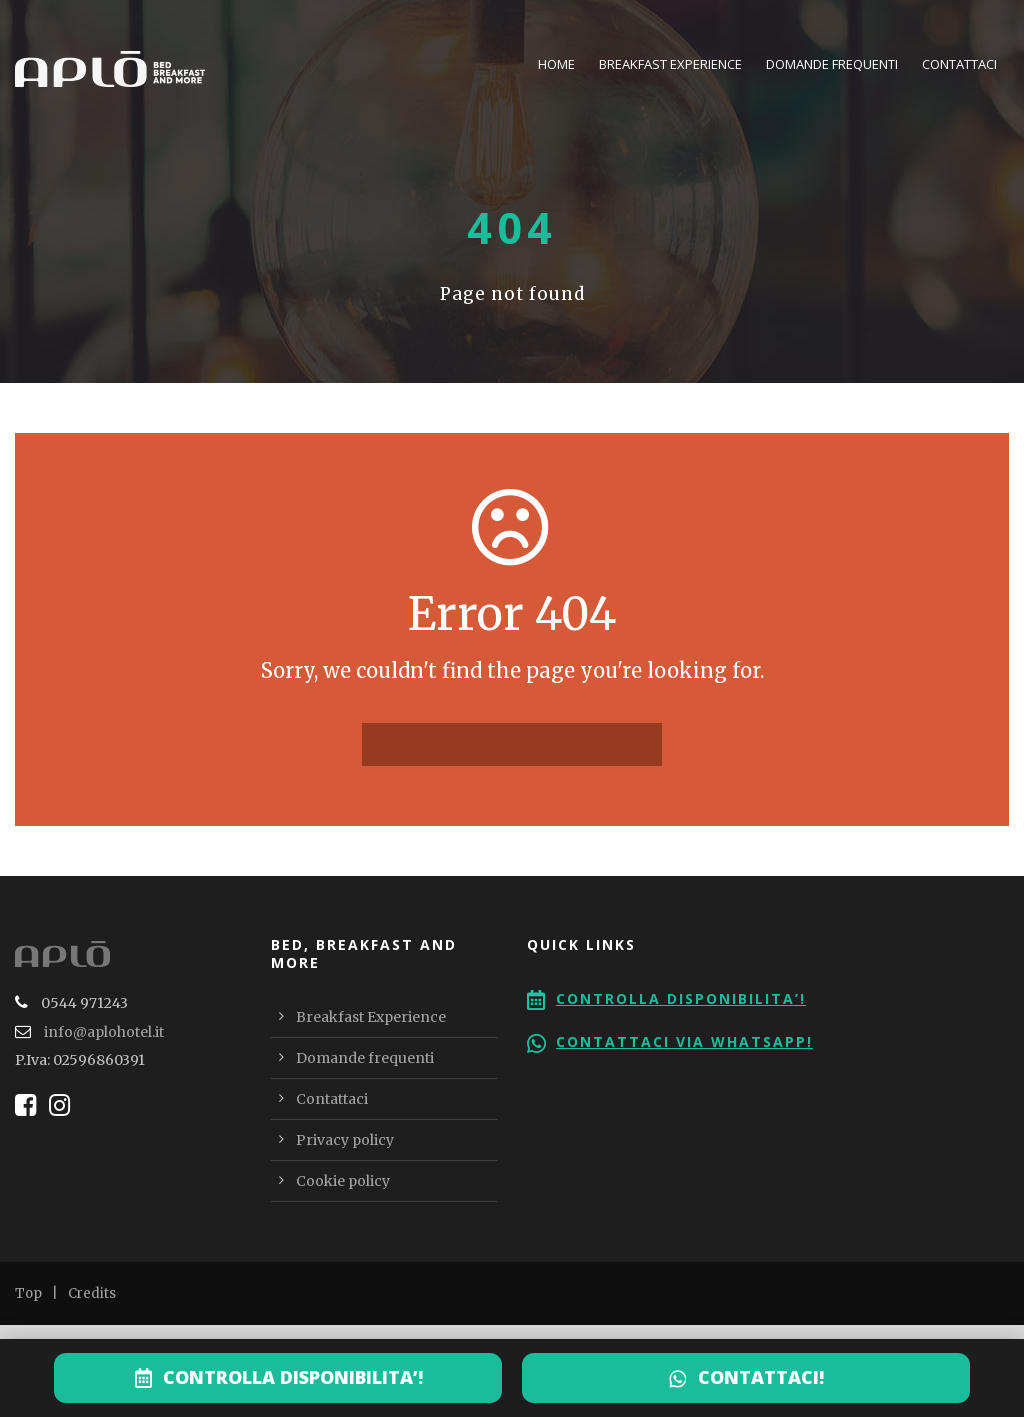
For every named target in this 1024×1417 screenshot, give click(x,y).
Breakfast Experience (670, 64)
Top (28, 1293)
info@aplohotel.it (104, 1032)
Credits (92, 1293)
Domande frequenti (832, 64)
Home (556, 64)
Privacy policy (345, 1140)
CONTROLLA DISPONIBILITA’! (293, 1377)
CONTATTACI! (761, 1377)
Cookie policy (343, 1181)
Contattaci (959, 64)
